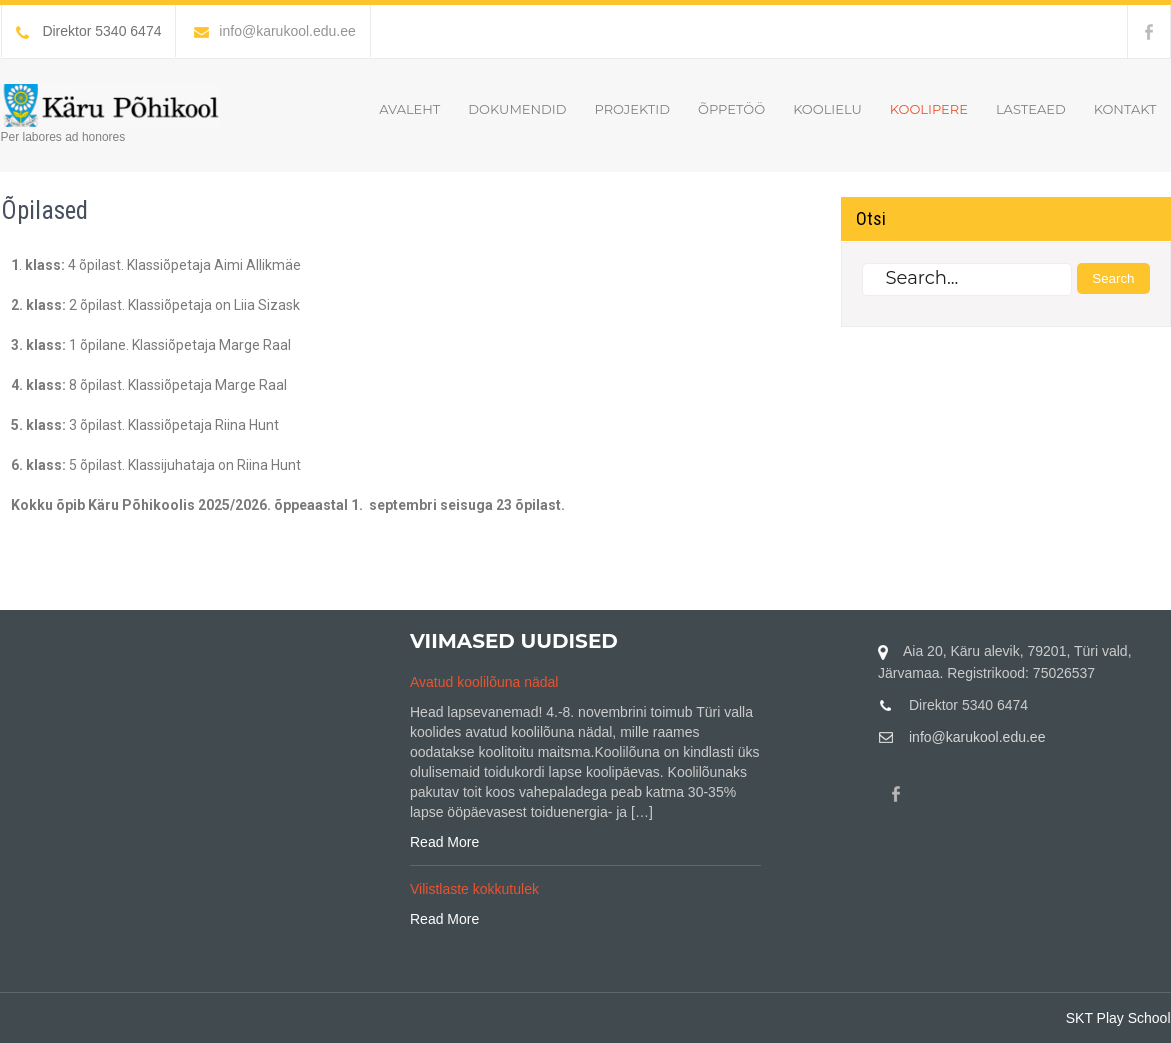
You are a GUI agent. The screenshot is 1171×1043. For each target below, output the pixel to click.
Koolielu (827, 109)
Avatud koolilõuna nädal (484, 682)
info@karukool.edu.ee (274, 31)
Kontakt (1125, 109)
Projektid (631, 109)
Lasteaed (1031, 109)
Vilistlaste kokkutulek (474, 889)
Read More (444, 842)
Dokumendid (517, 109)
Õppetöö (731, 109)
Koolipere (929, 109)
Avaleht (409, 109)
